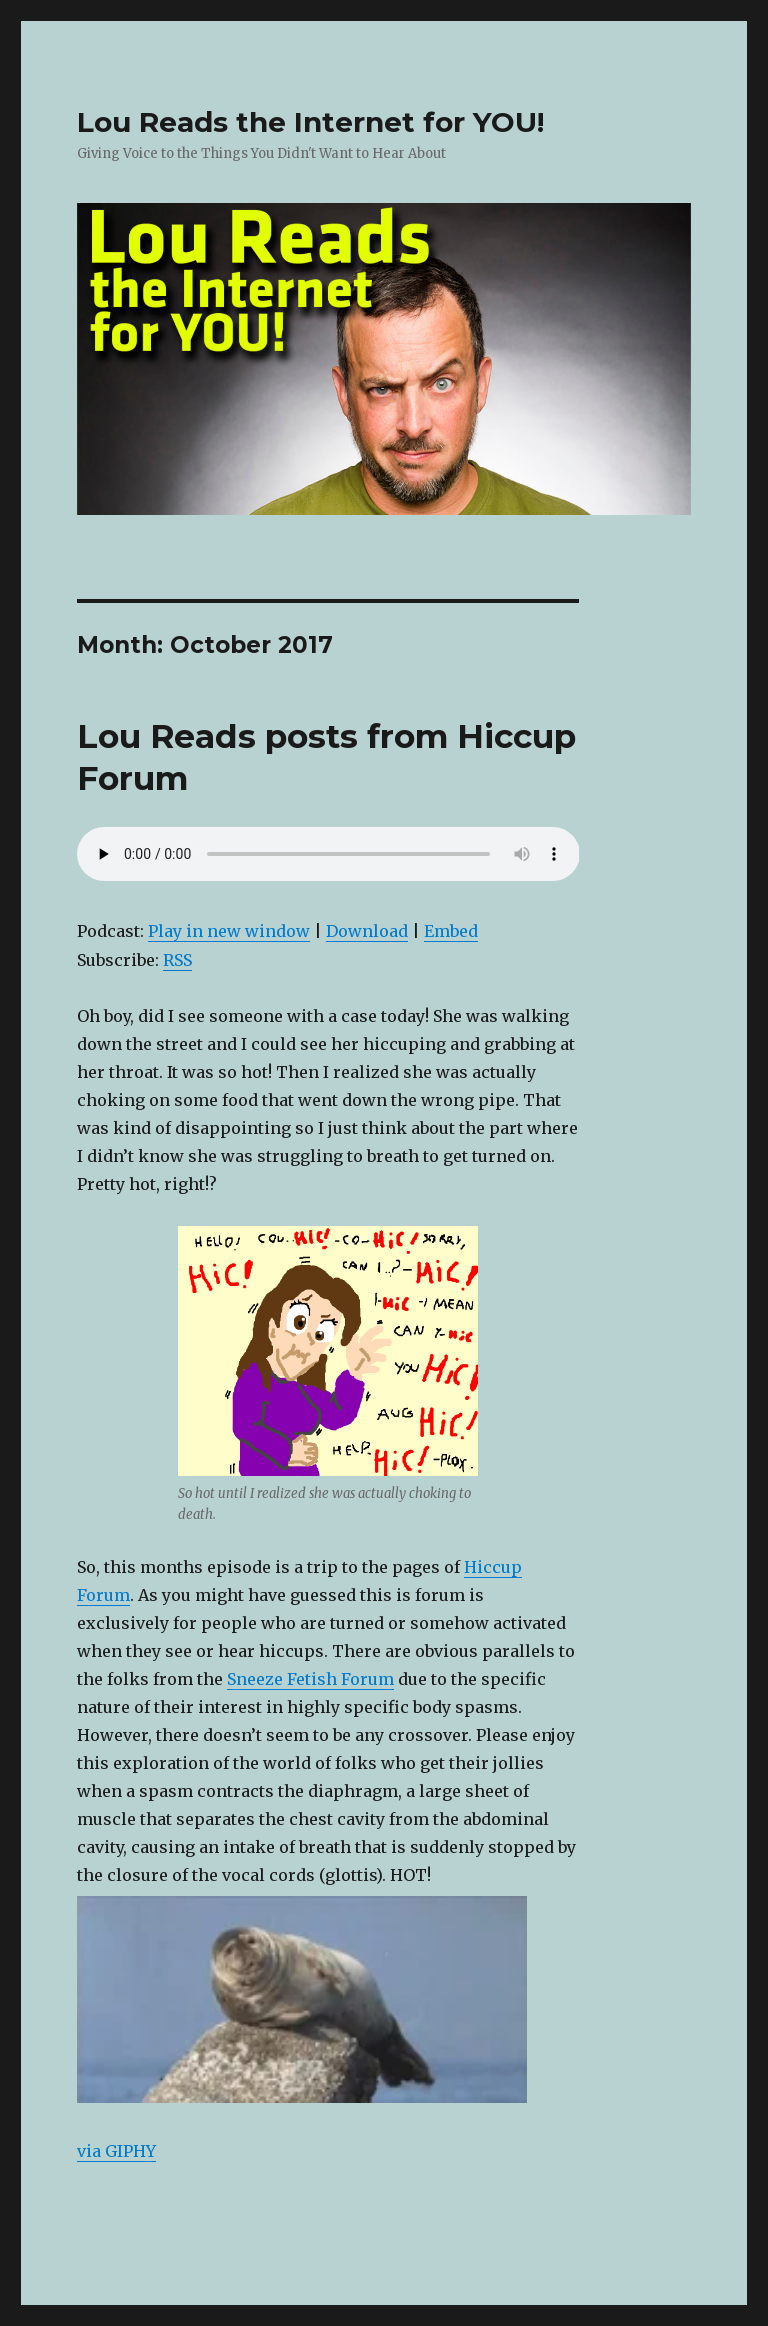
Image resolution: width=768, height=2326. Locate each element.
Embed (451, 931)
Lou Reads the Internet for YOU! (310, 122)
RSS (177, 960)
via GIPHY (116, 2151)
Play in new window (229, 931)
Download (367, 931)
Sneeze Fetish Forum (310, 1679)
